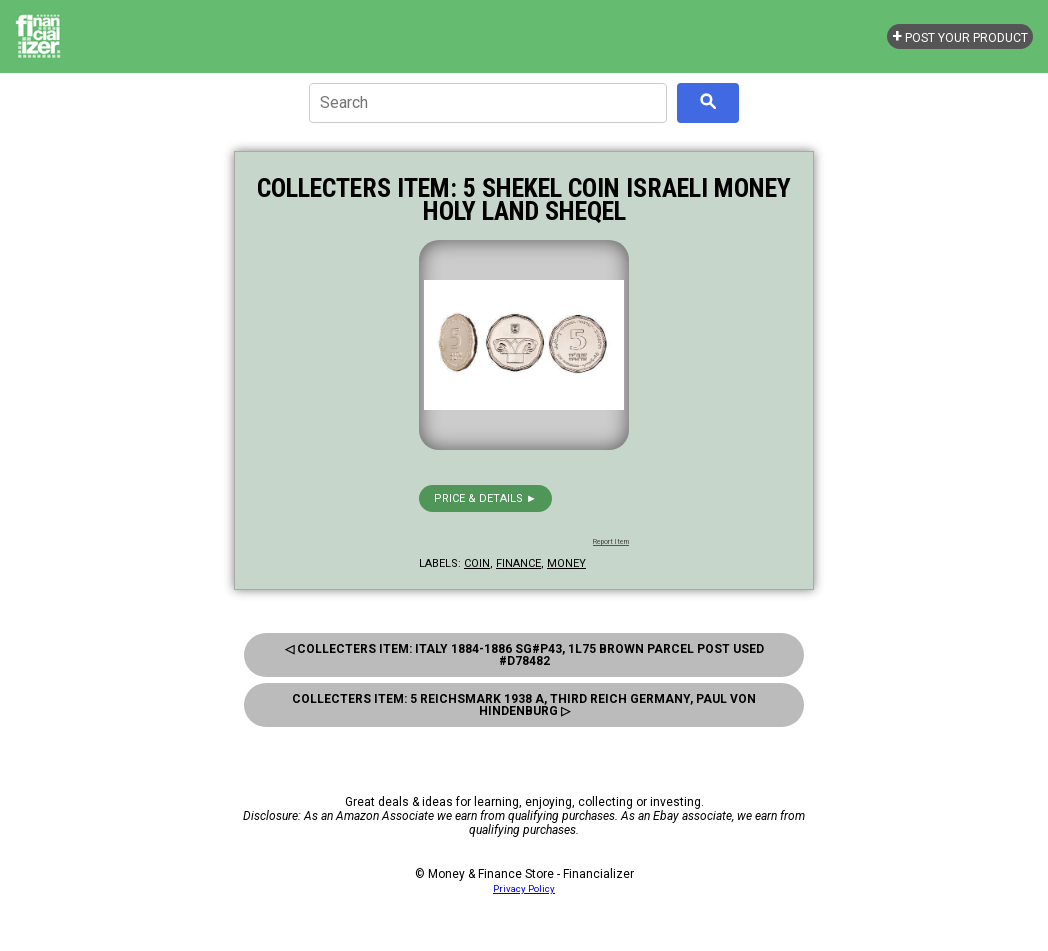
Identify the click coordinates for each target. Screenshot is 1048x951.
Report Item (611, 542)
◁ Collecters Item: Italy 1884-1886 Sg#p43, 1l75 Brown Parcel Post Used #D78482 (524, 655)
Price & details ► (485, 498)
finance (518, 563)
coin (477, 563)
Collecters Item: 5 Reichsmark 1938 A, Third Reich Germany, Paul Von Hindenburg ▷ (524, 705)
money (566, 563)
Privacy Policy (524, 888)
